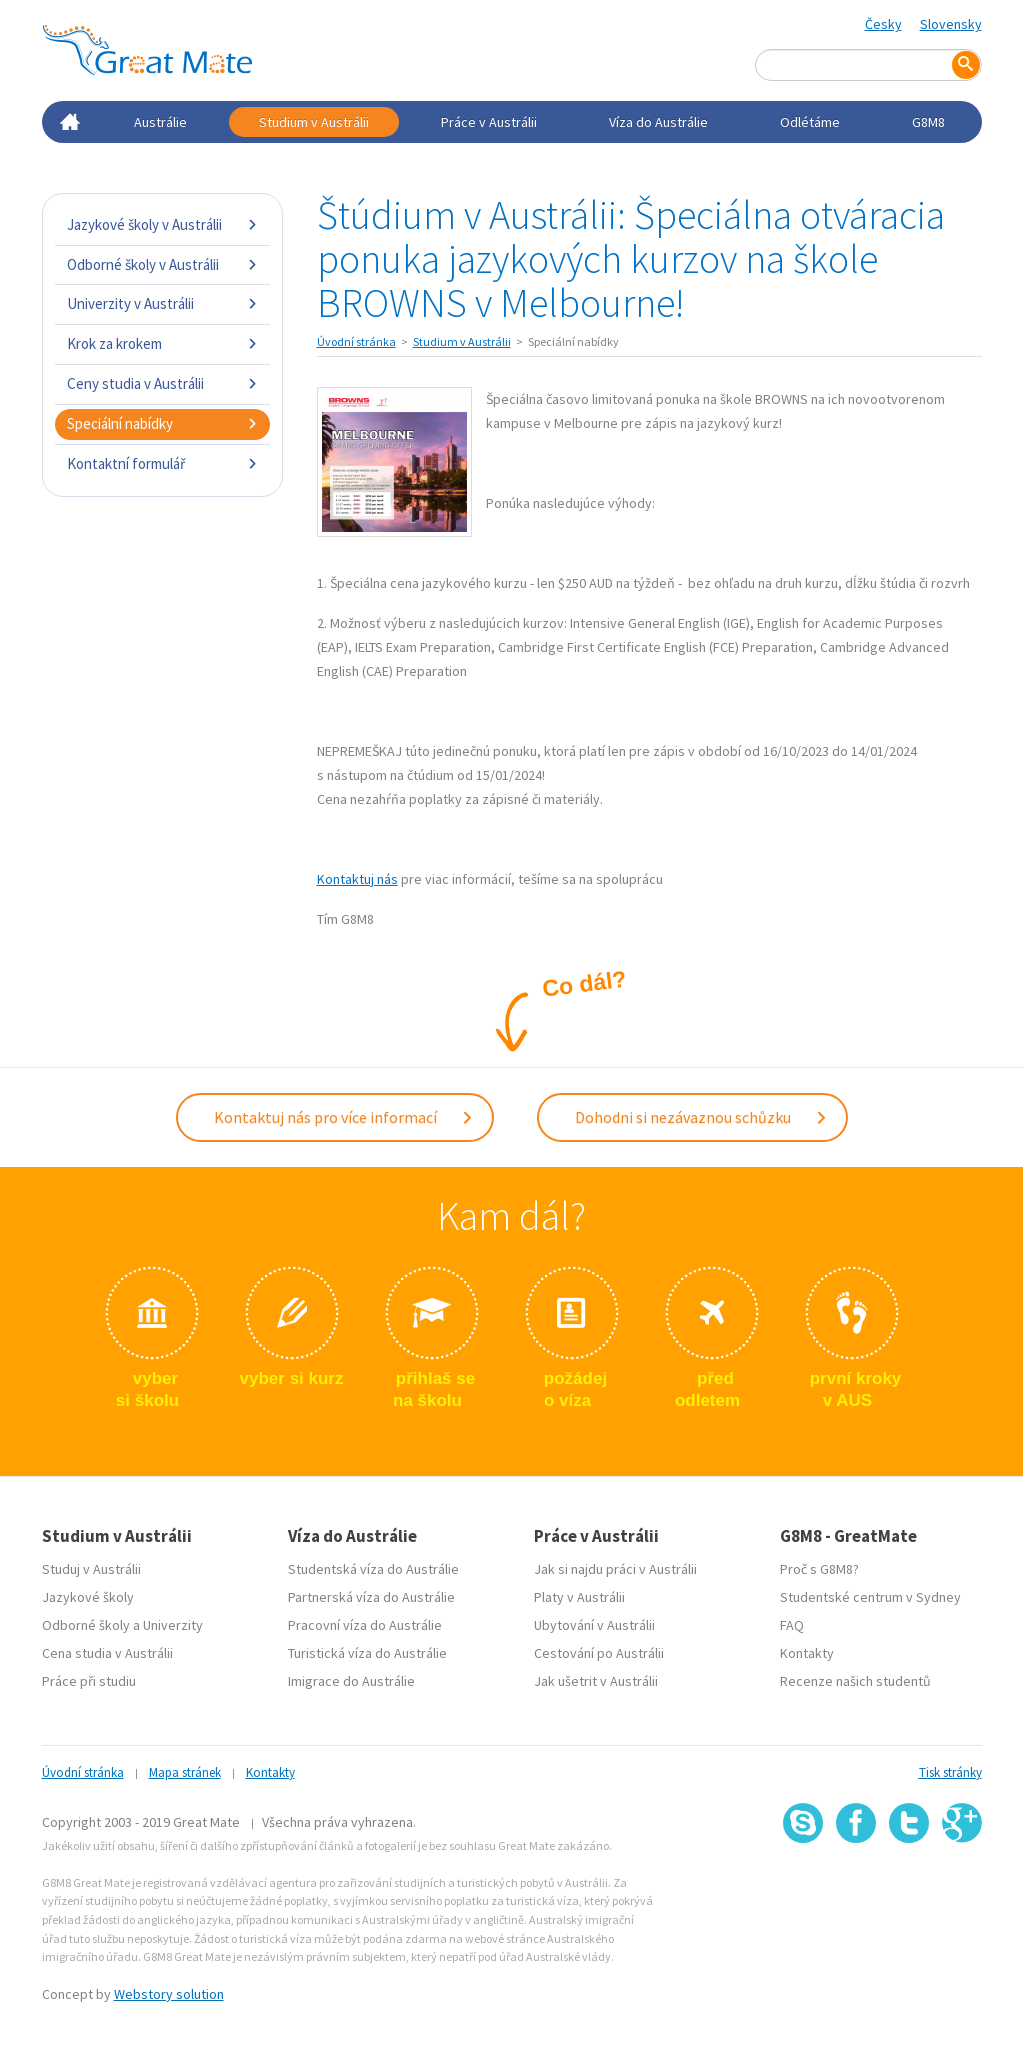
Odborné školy (86, 1625)
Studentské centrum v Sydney (870, 1597)
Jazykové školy (88, 1597)
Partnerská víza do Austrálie (371, 1597)
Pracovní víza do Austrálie (365, 1625)
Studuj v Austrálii (91, 1569)
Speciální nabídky (162, 423)
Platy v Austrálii (579, 1597)
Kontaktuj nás (357, 879)
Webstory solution (169, 1994)
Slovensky (951, 24)
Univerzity (173, 1625)
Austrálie (160, 122)
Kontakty (807, 1653)
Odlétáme (810, 122)
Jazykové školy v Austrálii (162, 224)
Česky (883, 24)
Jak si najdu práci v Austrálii (615, 1569)
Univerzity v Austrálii (162, 303)
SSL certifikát (909, 1887)
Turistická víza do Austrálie (367, 1653)
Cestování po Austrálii (599, 1653)
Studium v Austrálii (314, 122)
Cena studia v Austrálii (107, 1653)
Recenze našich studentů (855, 1681)
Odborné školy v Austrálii (162, 264)
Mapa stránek (185, 1772)
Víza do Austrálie (658, 122)
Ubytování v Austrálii (594, 1625)
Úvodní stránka (356, 341)
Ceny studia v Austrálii (162, 383)
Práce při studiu (89, 1681)
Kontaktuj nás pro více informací (344, 1117)
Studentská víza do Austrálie (373, 1569)
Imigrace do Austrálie (351, 1681)
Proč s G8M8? (819, 1569)
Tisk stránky (950, 1772)
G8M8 (928, 122)
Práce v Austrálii (489, 122)
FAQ (792, 1625)
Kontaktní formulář (162, 463)
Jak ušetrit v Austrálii (596, 1681)
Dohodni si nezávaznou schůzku (701, 1117)
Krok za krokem (162, 343)
